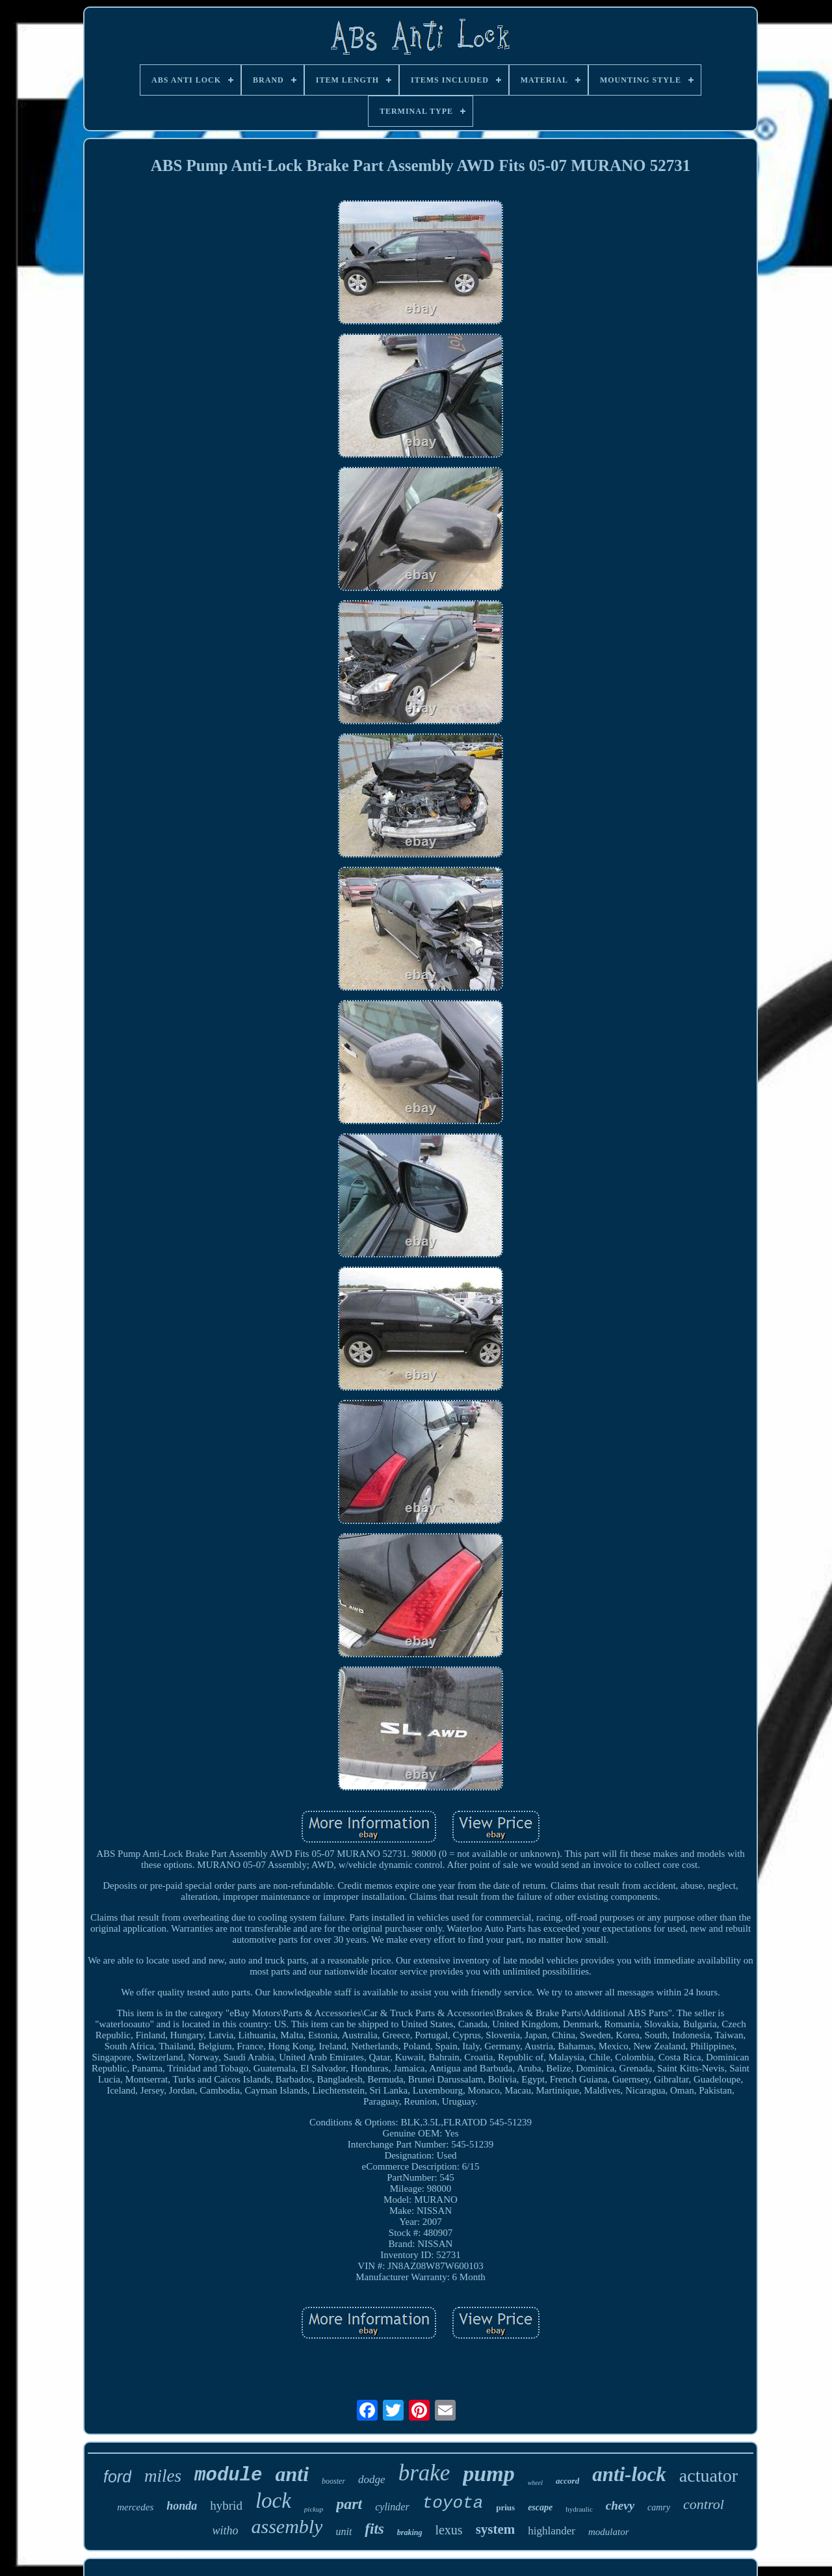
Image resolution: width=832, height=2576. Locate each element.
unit (343, 2531)
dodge (371, 2479)
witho (225, 2530)
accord (567, 2481)
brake (424, 2473)
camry (658, 2507)
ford (117, 2476)
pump (488, 2474)
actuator (708, 2475)
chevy (620, 2505)
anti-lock (629, 2474)
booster (333, 2481)
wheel (535, 2482)
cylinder (392, 2506)
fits (374, 2529)
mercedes (135, 2507)
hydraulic (579, 2509)
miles (162, 2476)
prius (505, 2507)
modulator (608, 2532)
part (349, 2503)
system (495, 2529)
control (703, 2504)
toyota (453, 2503)
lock (273, 2500)
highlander (551, 2531)
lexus (448, 2530)
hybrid (226, 2505)
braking (409, 2532)
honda (181, 2505)
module (228, 2475)
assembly (286, 2526)
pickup (313, 2509)
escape (540, 2507)
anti (292, 2474)
